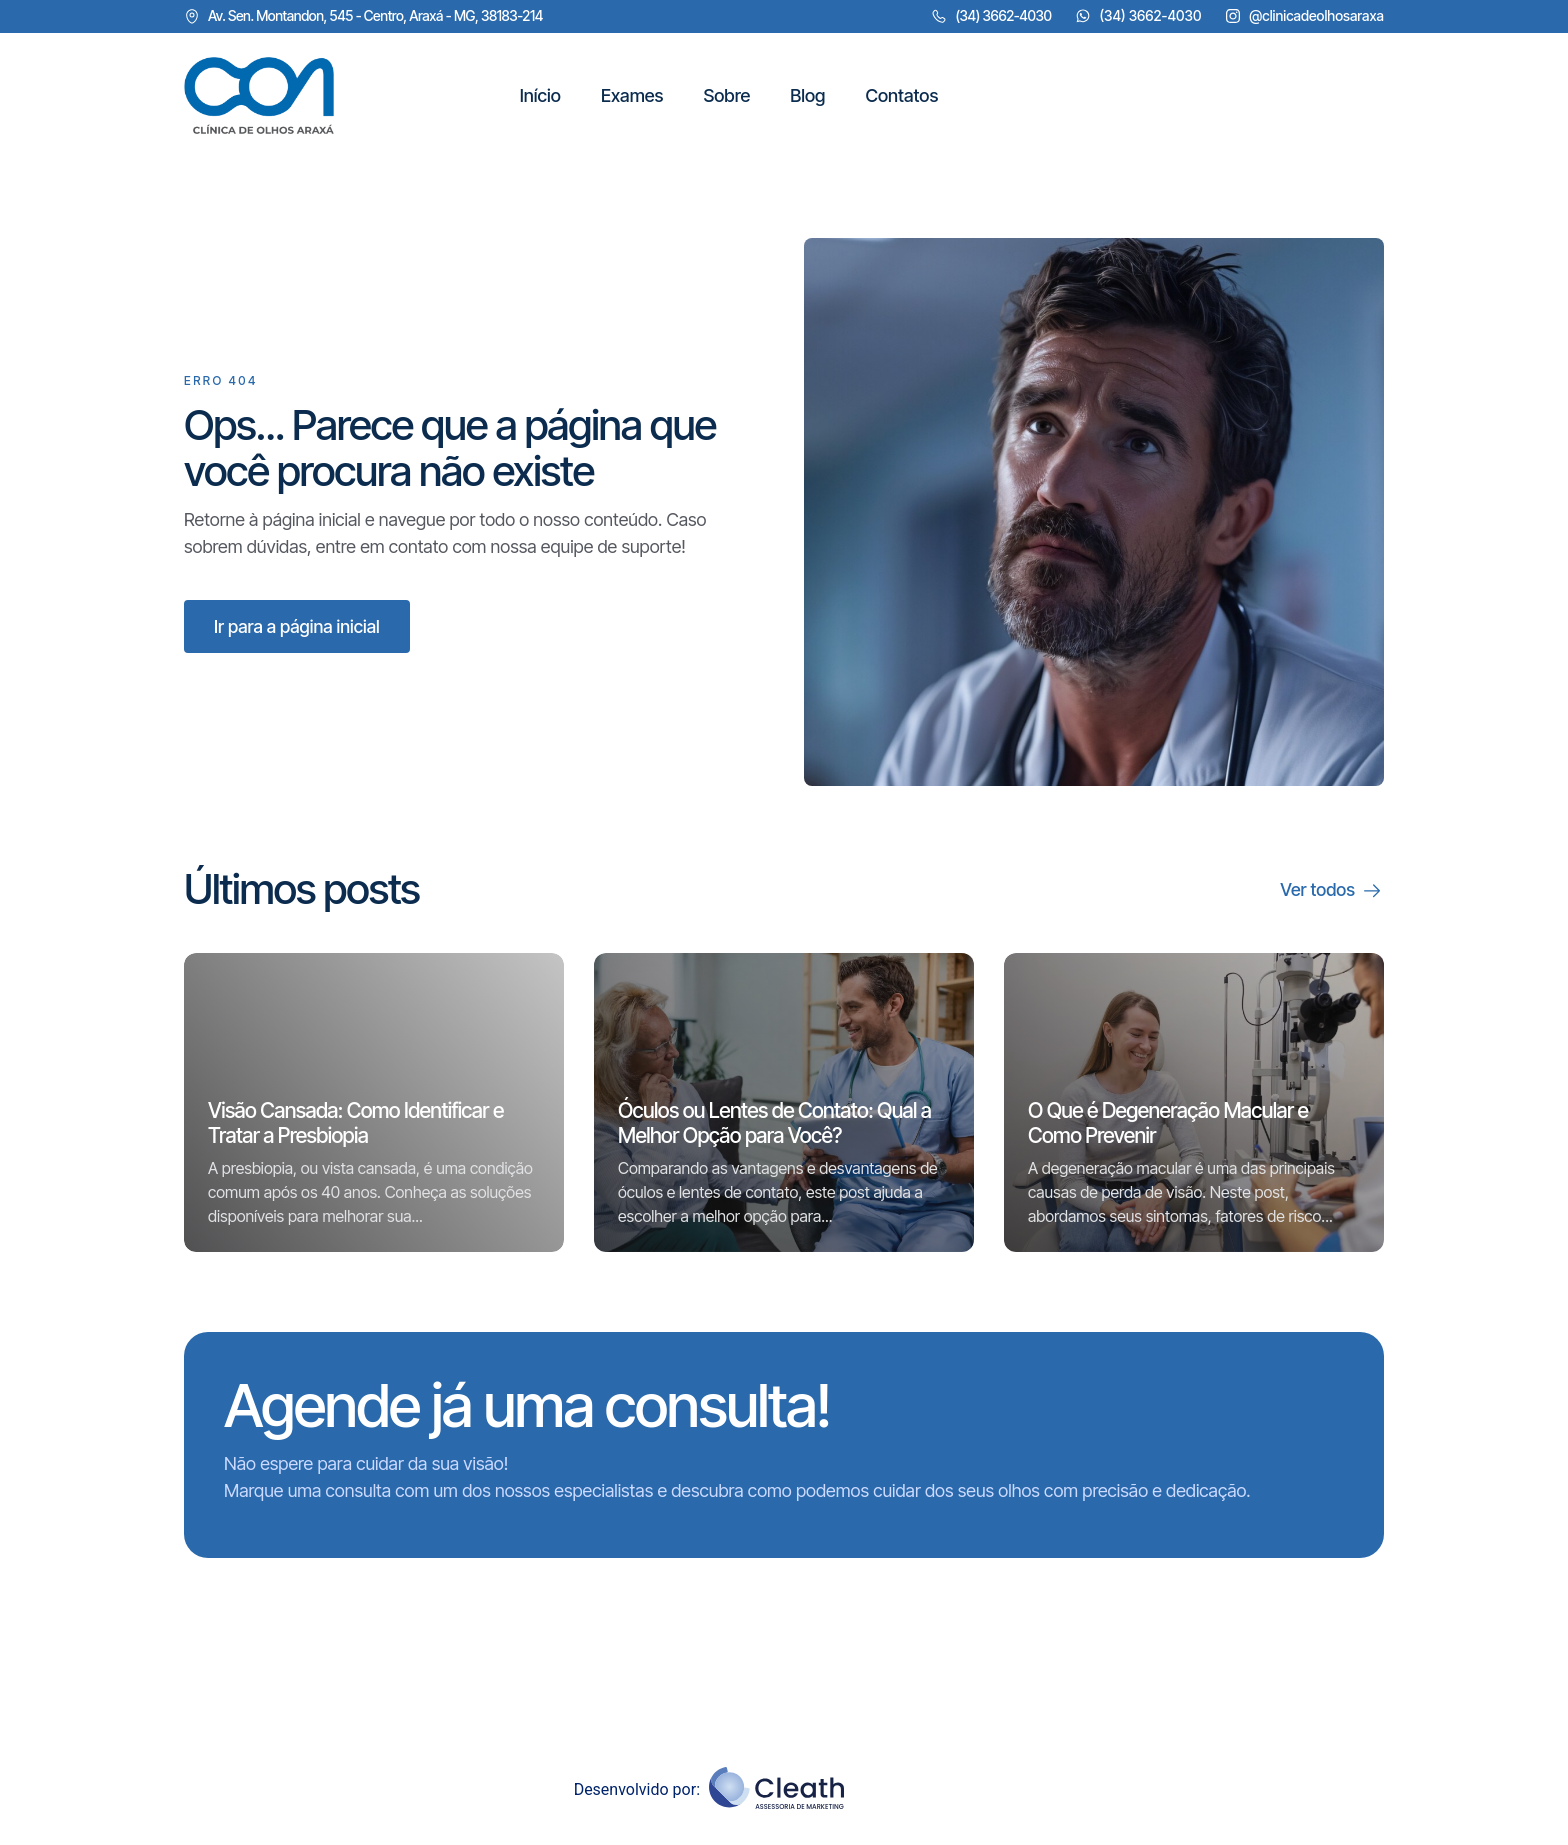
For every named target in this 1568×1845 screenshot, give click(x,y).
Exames (630, 95)
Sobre (725, 95)
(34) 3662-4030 (1150, 15)
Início (538, 95)
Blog (806, 95)
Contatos (900, 95)
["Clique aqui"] (259, 96)
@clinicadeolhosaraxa (1316, 15)
